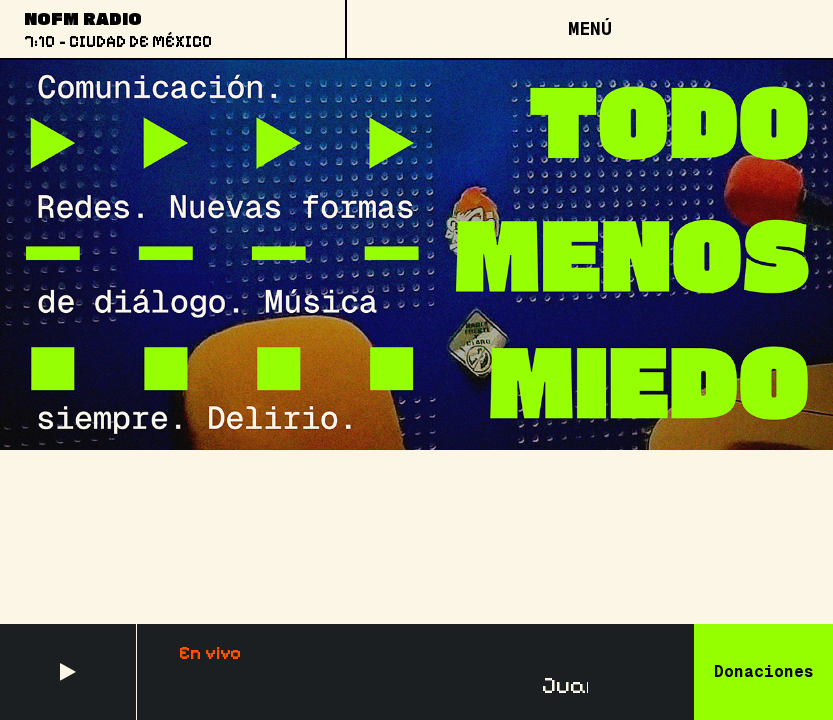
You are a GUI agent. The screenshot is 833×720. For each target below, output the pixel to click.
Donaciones (764, 671)
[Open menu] (589, 29)
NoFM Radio (83, 18)
